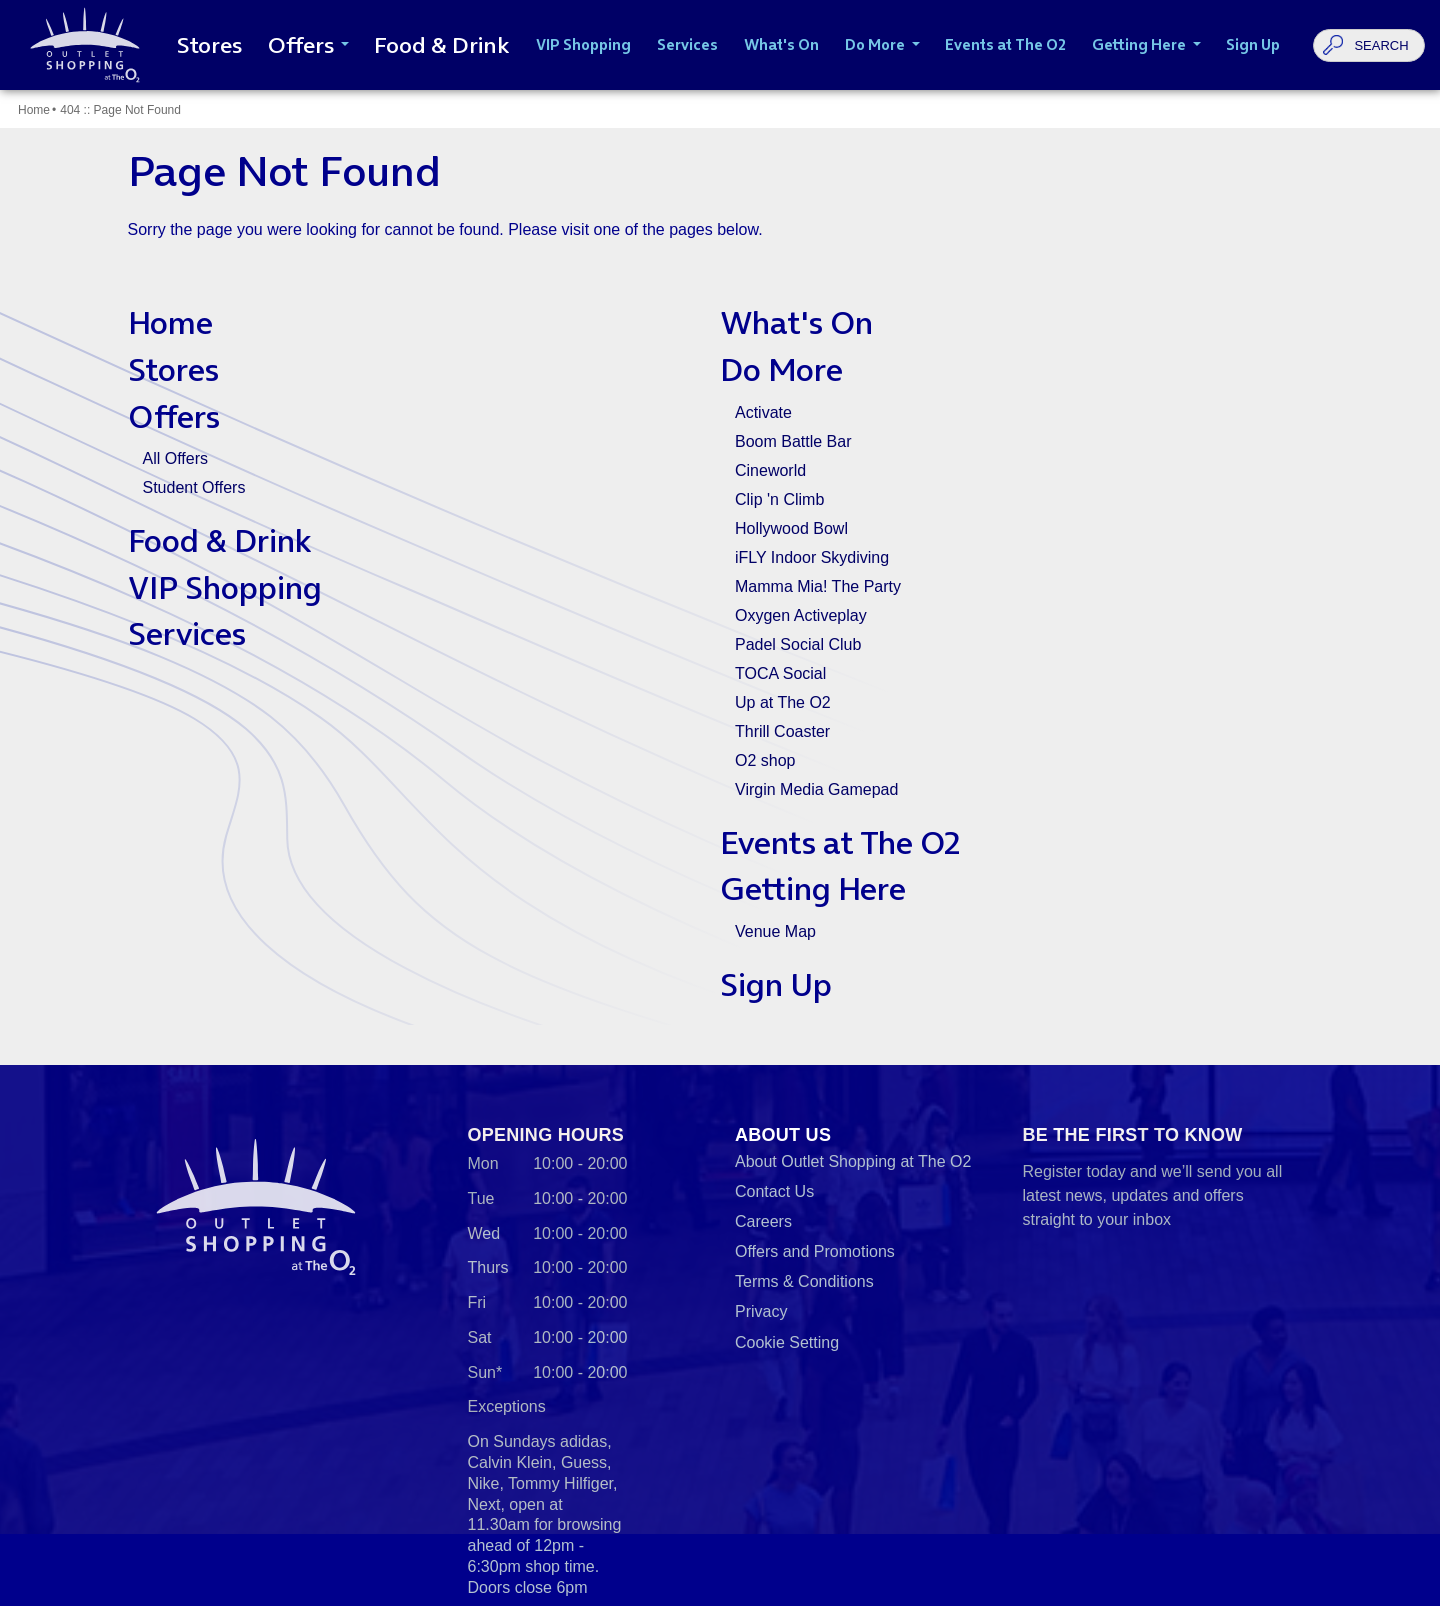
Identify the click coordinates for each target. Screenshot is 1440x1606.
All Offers (176, 458)
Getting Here (813, 888)
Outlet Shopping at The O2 (81, 45)
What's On (796, 322)
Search (1381, 45)
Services (187, 633)
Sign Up (776, 984)
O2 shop (765, 760)
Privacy (761, 1311)
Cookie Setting (787, 1342)
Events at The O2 (840, 842)
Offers (174, 416)
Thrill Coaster (782, 731)
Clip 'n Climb (779, 499)
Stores (173, 369)
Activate (763, 412)
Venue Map (775, 931)
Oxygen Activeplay (801, 615)
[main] (720, 577)
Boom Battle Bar (793, 441)
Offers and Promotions (815, 1251)
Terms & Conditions (804, 1281)
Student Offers (194, 487)
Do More (781, 369)
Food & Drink (220, 540)
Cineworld (770, 470)
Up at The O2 (783, 702)
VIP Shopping (225, 587)
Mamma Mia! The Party (818, 586)
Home (34, 110)
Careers (763, 1221)
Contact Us (774, 1191)
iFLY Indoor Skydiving (812, 557)
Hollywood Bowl (791, 528)
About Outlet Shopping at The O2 (853, 1161)
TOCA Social (780, 673)
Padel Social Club (798, 644)
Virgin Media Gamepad (816, 789)
